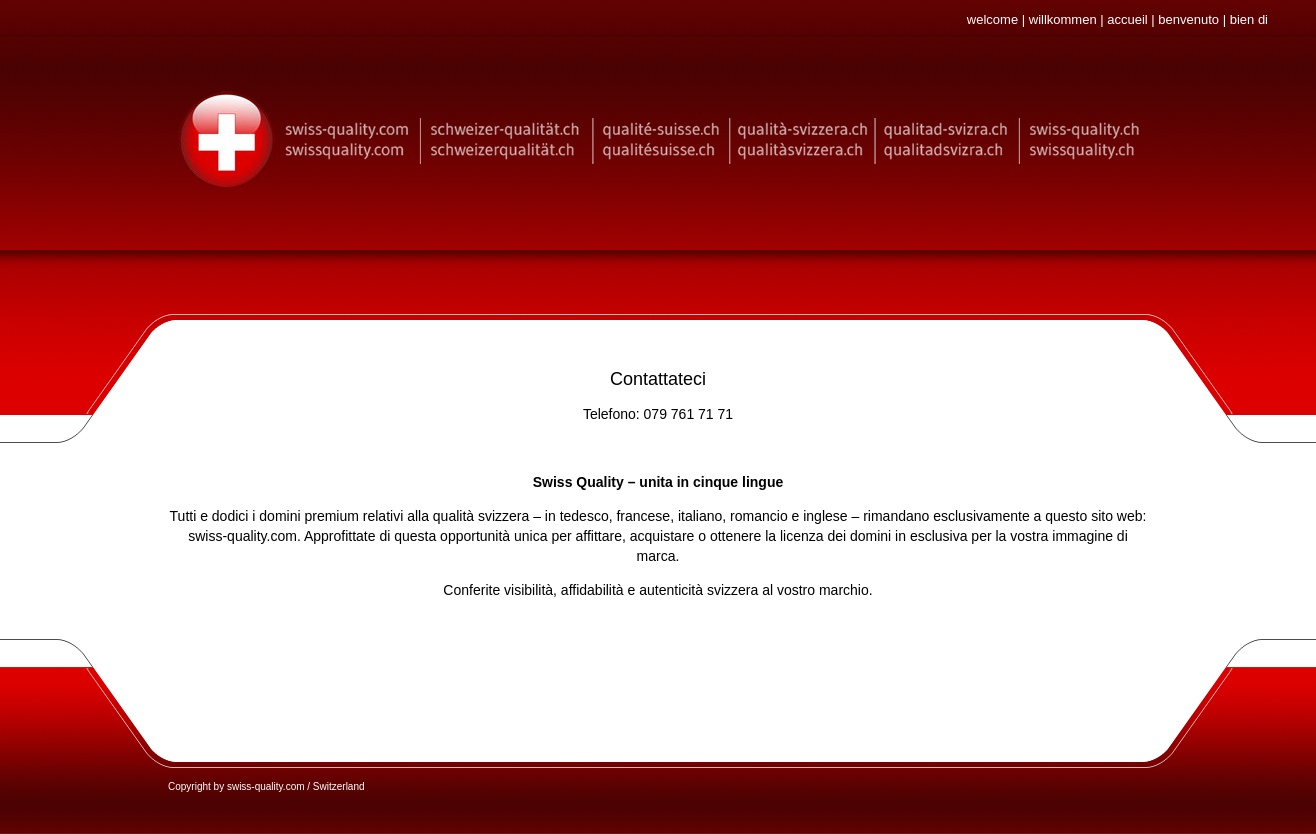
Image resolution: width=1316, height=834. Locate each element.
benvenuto (1188, 19)
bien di (1249, 19)
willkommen (1063, 19)
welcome (992, 19)
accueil (1127, 19)
